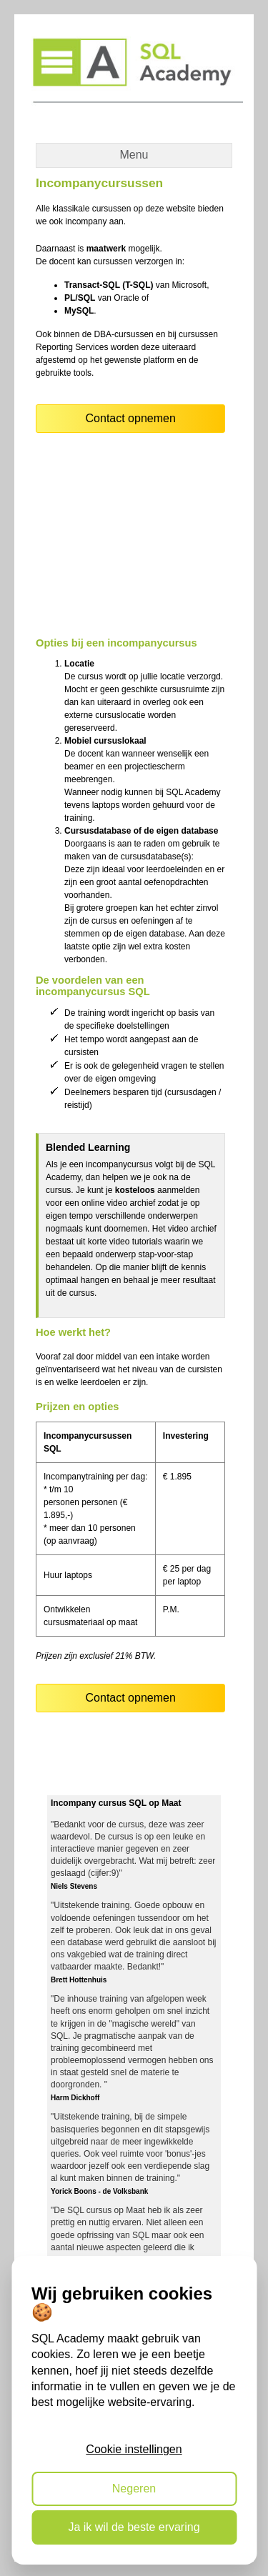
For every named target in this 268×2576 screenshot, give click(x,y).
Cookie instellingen (134, 2449)
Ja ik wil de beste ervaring (133, 2527)
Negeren (134, 2488)
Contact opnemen (131, 418)
